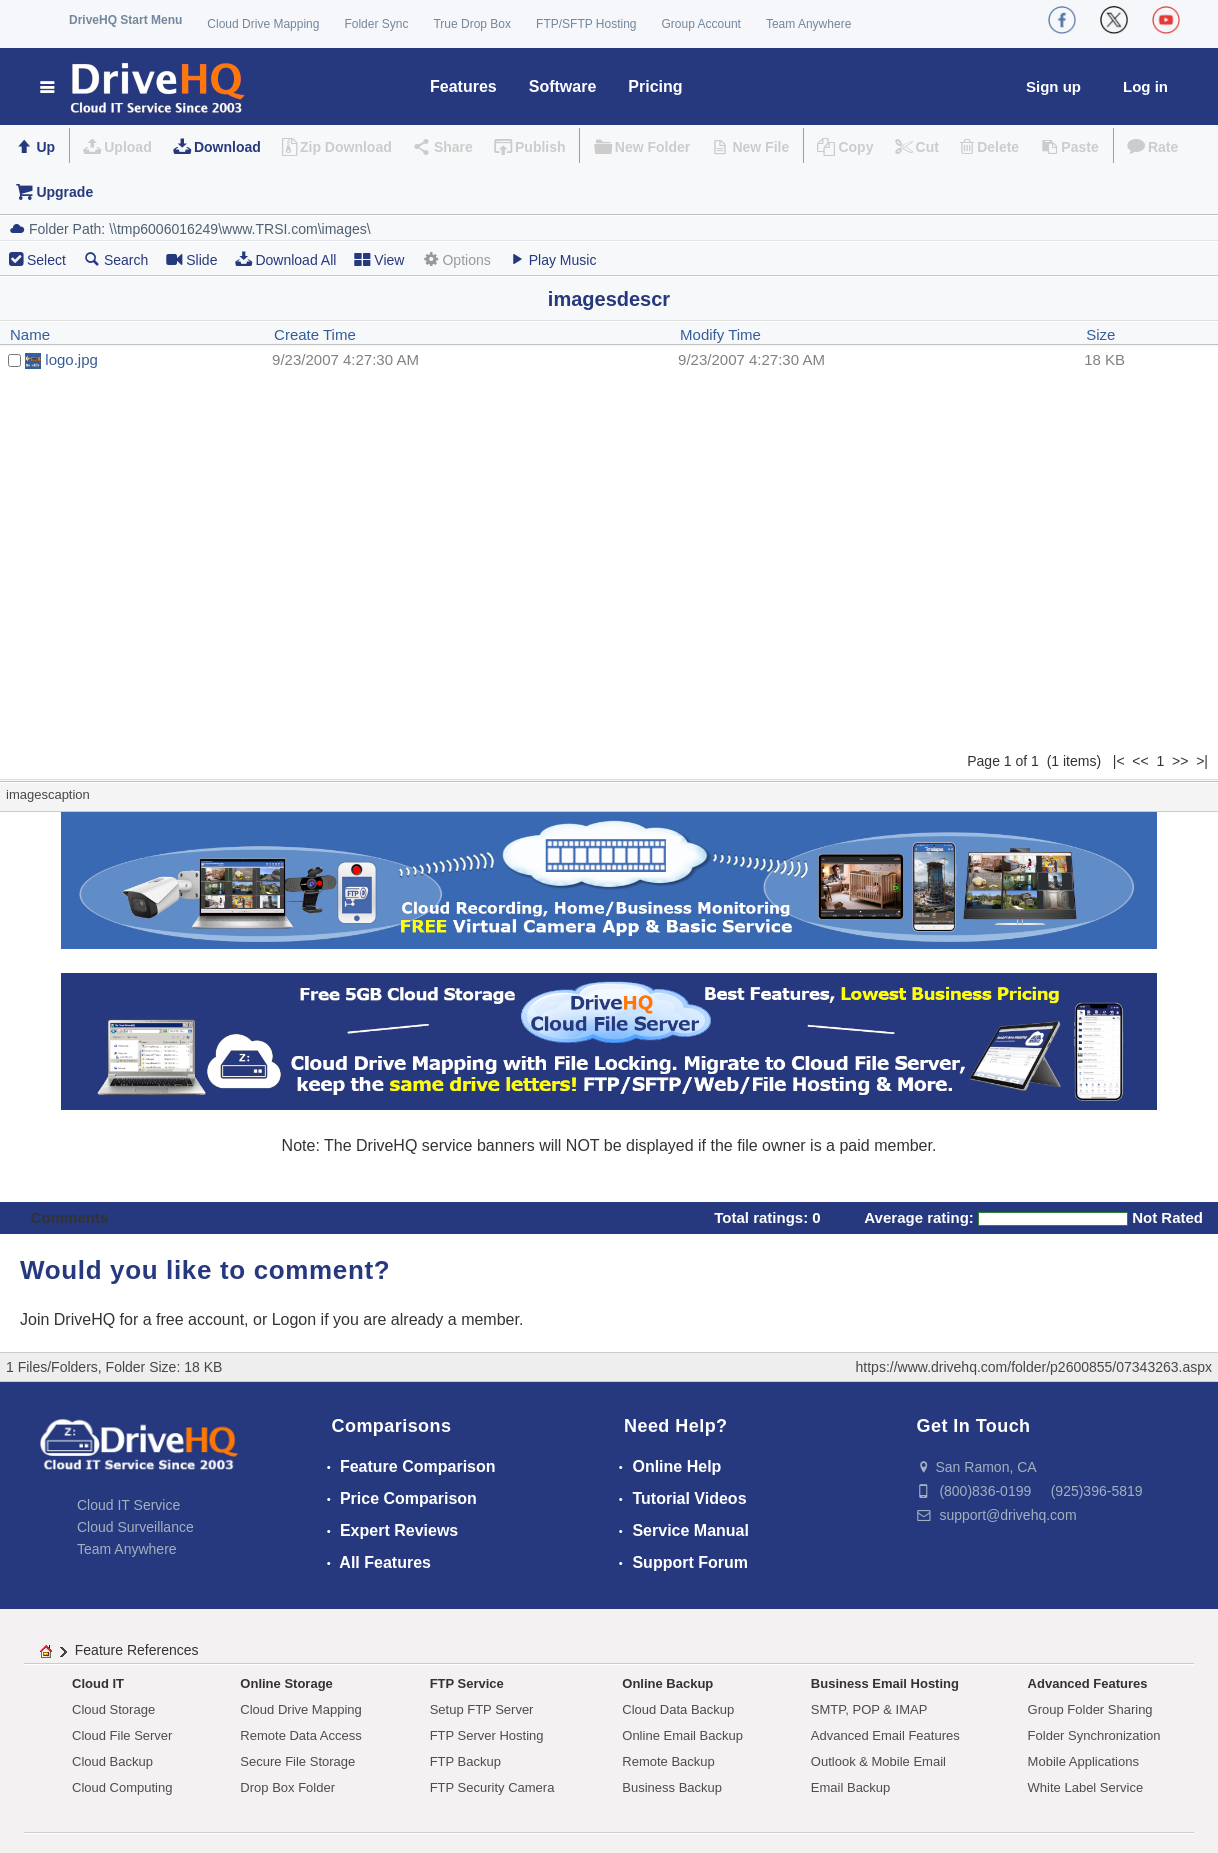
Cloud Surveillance (135, 1527)
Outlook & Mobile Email (878, 1761)
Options (456, 259)
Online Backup (667, 1683)
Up (45, 147)
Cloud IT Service (128, 1505)
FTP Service (467, 1683)
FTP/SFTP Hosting (586, 24)
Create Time (315, 334)
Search (116, 259)
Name (30, 334)
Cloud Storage (113, 1709)
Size (1100, 334)
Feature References (137, 1650)
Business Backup (672, 1787)
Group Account (701, 24)
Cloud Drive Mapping (263, 24)
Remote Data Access (300, 1735)
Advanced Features (1088, 1683)
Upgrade (64, 192)
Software (563, 86)
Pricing (655, 86)
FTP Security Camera (492, 1787)
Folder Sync (376, 24)
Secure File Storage (297, 1761)
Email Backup (850, 1787)
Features (463, 86)
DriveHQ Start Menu (125, 20)
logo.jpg (71, 359)
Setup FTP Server (482, 1709)
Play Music (553, 259)
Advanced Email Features (885, 1735)
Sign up (1053, 86)
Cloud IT (98, 1683)
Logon (294, 1319)
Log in (1145, 86)
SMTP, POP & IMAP (869, 1709)
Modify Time (720, 334)
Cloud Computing (122, 1787)
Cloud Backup (112, 1761)
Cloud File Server (122, 1735)
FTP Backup (465, 1761)
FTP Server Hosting (487, 1735)
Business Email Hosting (885, 1683)
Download (227, 147)
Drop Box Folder (287, 1787)
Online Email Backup (682, 1735)
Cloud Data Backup (678, 1709)
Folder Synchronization (1094, 1735)
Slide (191, 259)
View (379, 259)
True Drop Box (472, 24)
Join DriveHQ (70, 1319)
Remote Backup (668, 1761)
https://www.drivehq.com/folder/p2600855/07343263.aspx (1034, 1367)
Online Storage (286, 1683)
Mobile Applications (1083, 1761)
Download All (285, 259)
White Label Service (1086, 1787)
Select (46, 260)
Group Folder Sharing (1090, 1709)
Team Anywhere (808, 24)
